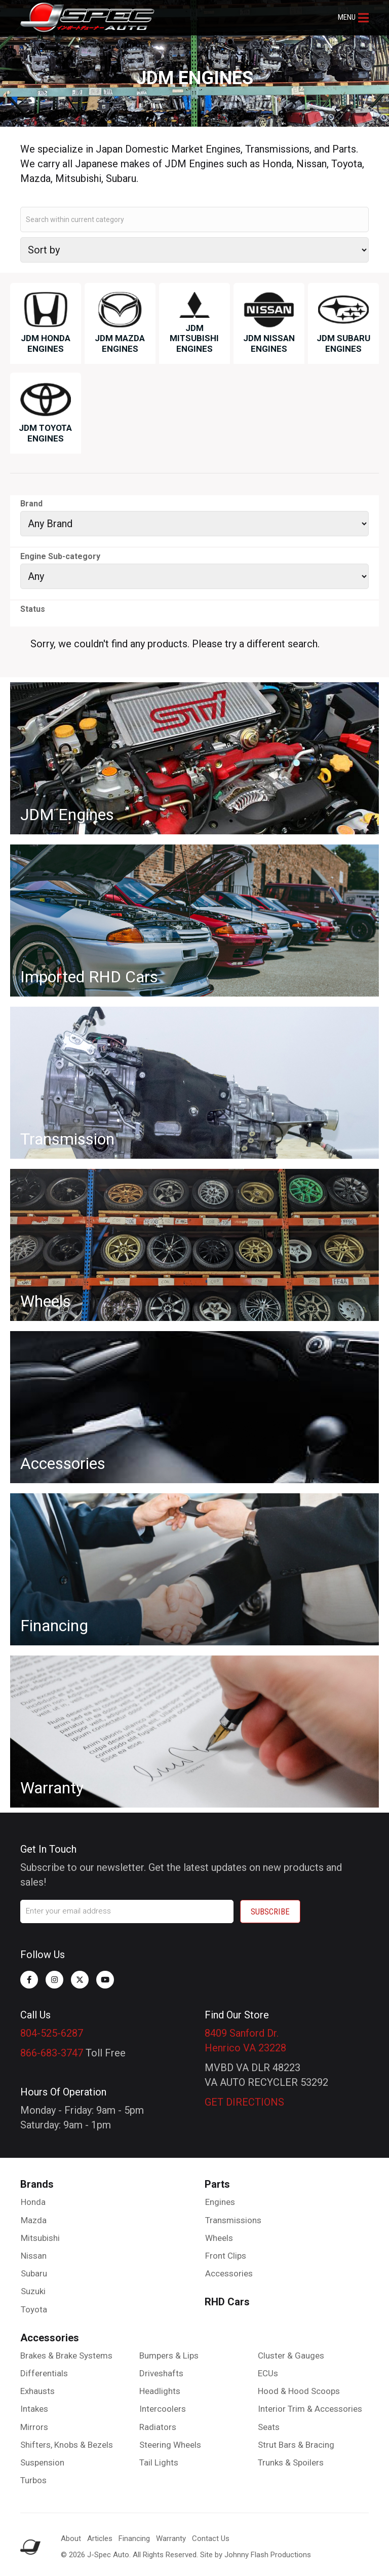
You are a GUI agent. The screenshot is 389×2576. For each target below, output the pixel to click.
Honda (33, 2202)
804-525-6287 (51, 2033)
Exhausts (37, 2391)
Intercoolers (162, 2409)
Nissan (34, 2256)
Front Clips (225, 2256)
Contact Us (210, 2538)
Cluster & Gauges (291, 2355)
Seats (269, 2427)
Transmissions (233, 2220)
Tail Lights (158, 2462)
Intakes (34, 2409)
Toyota (34, 2309)
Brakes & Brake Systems (66, 2355)
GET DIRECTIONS (244, 2102)
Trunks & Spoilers (291, 2462)
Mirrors (34, 2427)
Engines (220, 2202)
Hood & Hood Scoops (299, 2391)
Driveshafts (161, 2373)
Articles (99, 2538)
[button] (353, 18)
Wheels (219, 2238)
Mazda (34, 2220)
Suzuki (33, 2291)
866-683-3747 (51, 2053)
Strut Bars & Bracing (296, 2445)
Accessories (229, 2273)
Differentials (44, 2373)
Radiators (157, 2427)
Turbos (33, 2480)
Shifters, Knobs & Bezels (66, 2445)
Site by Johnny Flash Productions (255, 2554)
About (71, 2538)
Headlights (159, 2391)
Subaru (34, 2273)
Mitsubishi (40, 2238)
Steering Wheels (170, 2445)
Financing (134, 2538)
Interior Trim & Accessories (310, 2409)
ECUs (268, 2373)
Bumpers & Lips (169, 2355)
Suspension (42, 2462)
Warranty (171, 2538)
